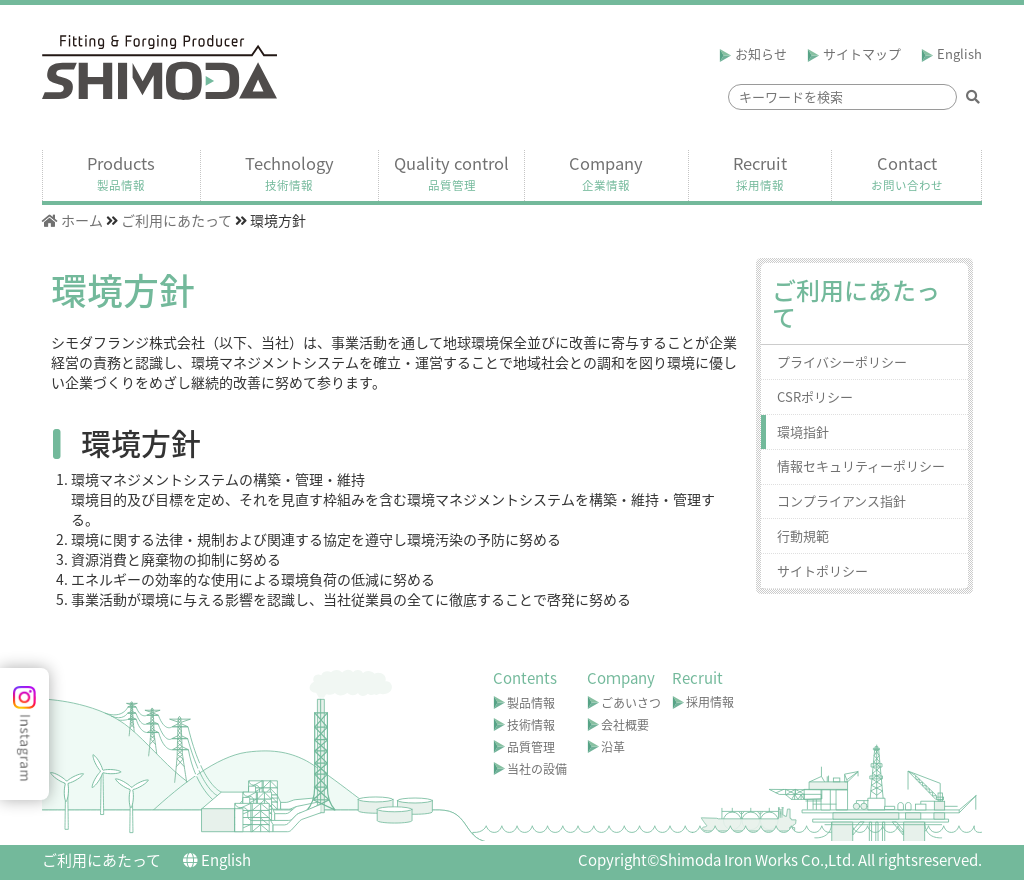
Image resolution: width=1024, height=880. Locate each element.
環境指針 (803, 431)
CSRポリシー (815, 396)
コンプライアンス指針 (841, 500)
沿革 (613, 747)
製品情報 (531, 703)
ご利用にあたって (101, 860)
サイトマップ (854, 53)
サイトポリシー (822, 570)
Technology (289, 173)
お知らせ (753, 53)
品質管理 (531, 747)
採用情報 (710, 702)
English (951, 53)
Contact (907, 173)
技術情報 (531, 725)
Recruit (760, 173)
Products (121, 173)
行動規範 (803, 535)
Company (606, 173)
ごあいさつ (631, 703)
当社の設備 (537, 769)
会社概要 (625, 725)
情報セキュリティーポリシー (861, 465)
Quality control (451, 173)
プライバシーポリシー (842, 361)
